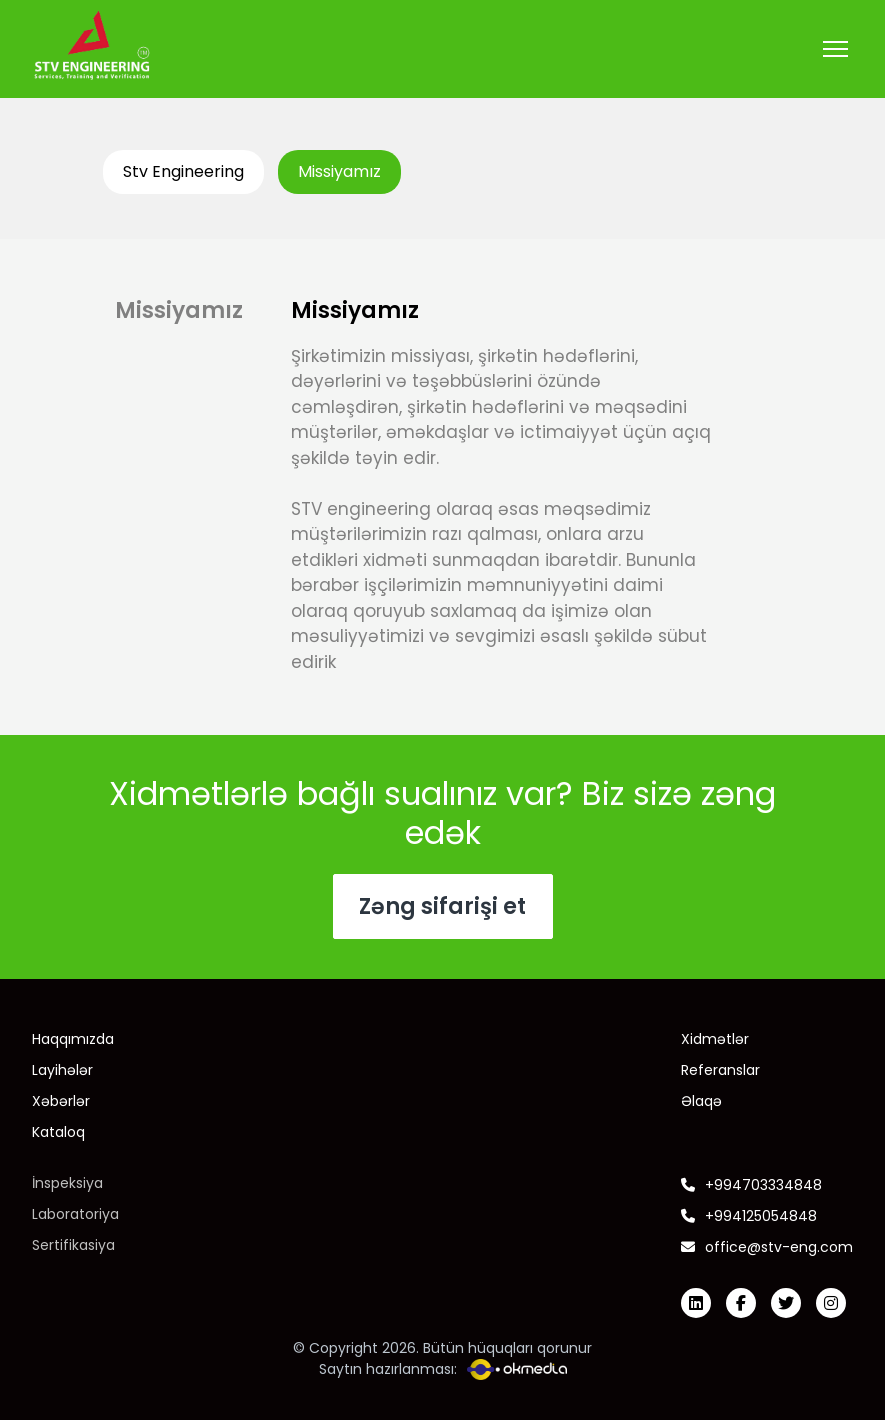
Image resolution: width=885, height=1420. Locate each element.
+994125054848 (749, 1216)
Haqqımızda (73, 1039)
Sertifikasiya (73, 1245)
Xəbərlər (61, 1101)
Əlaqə (701, 1101)
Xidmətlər (715, 1039)
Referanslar (720, 1070)
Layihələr (62, 1070)
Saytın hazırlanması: (443, 1369)
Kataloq (58, 1132)
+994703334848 (751, 1185)
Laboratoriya (75, 1214)
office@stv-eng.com (767, 1247)
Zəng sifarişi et (442, 906)
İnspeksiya (67, 1183)
